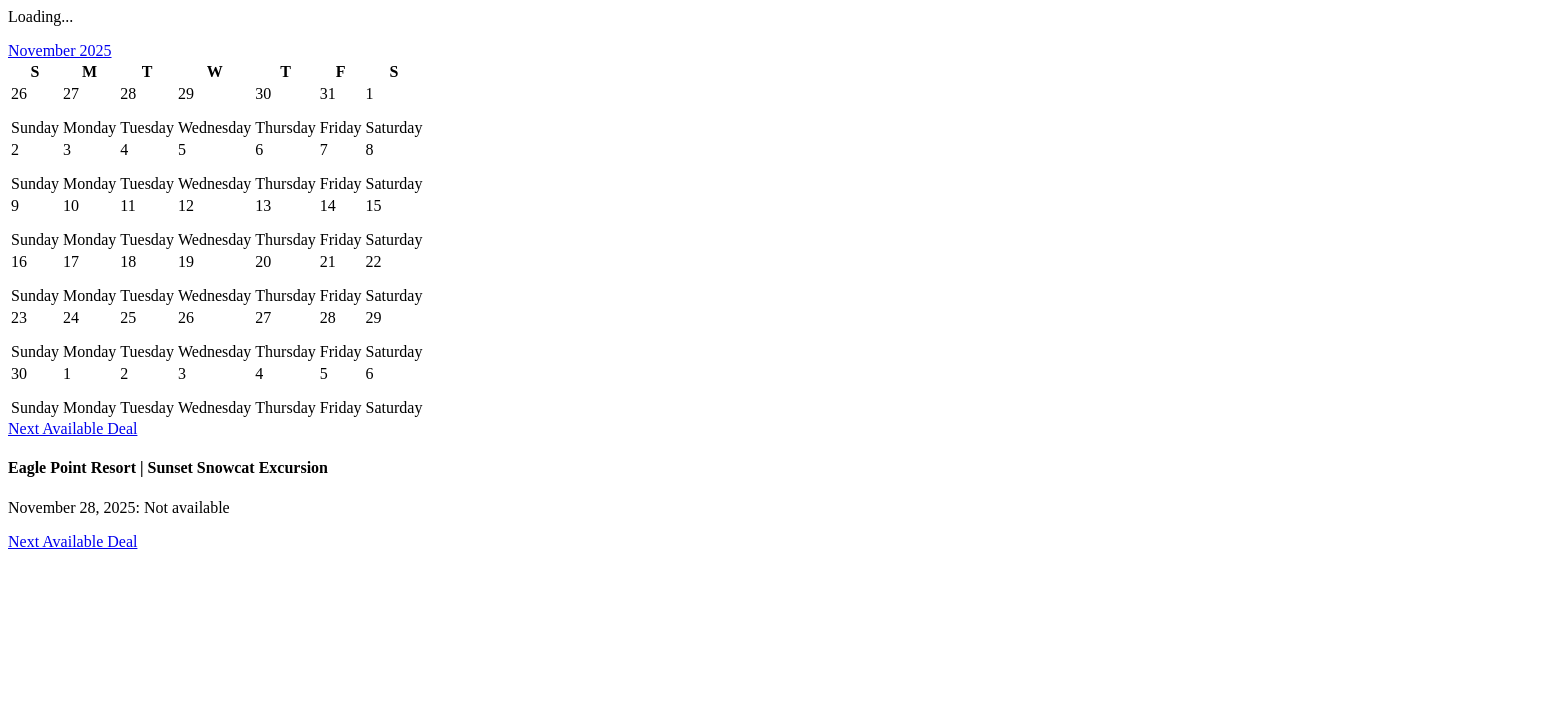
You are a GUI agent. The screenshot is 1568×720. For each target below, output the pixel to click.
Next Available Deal (72, 428)
